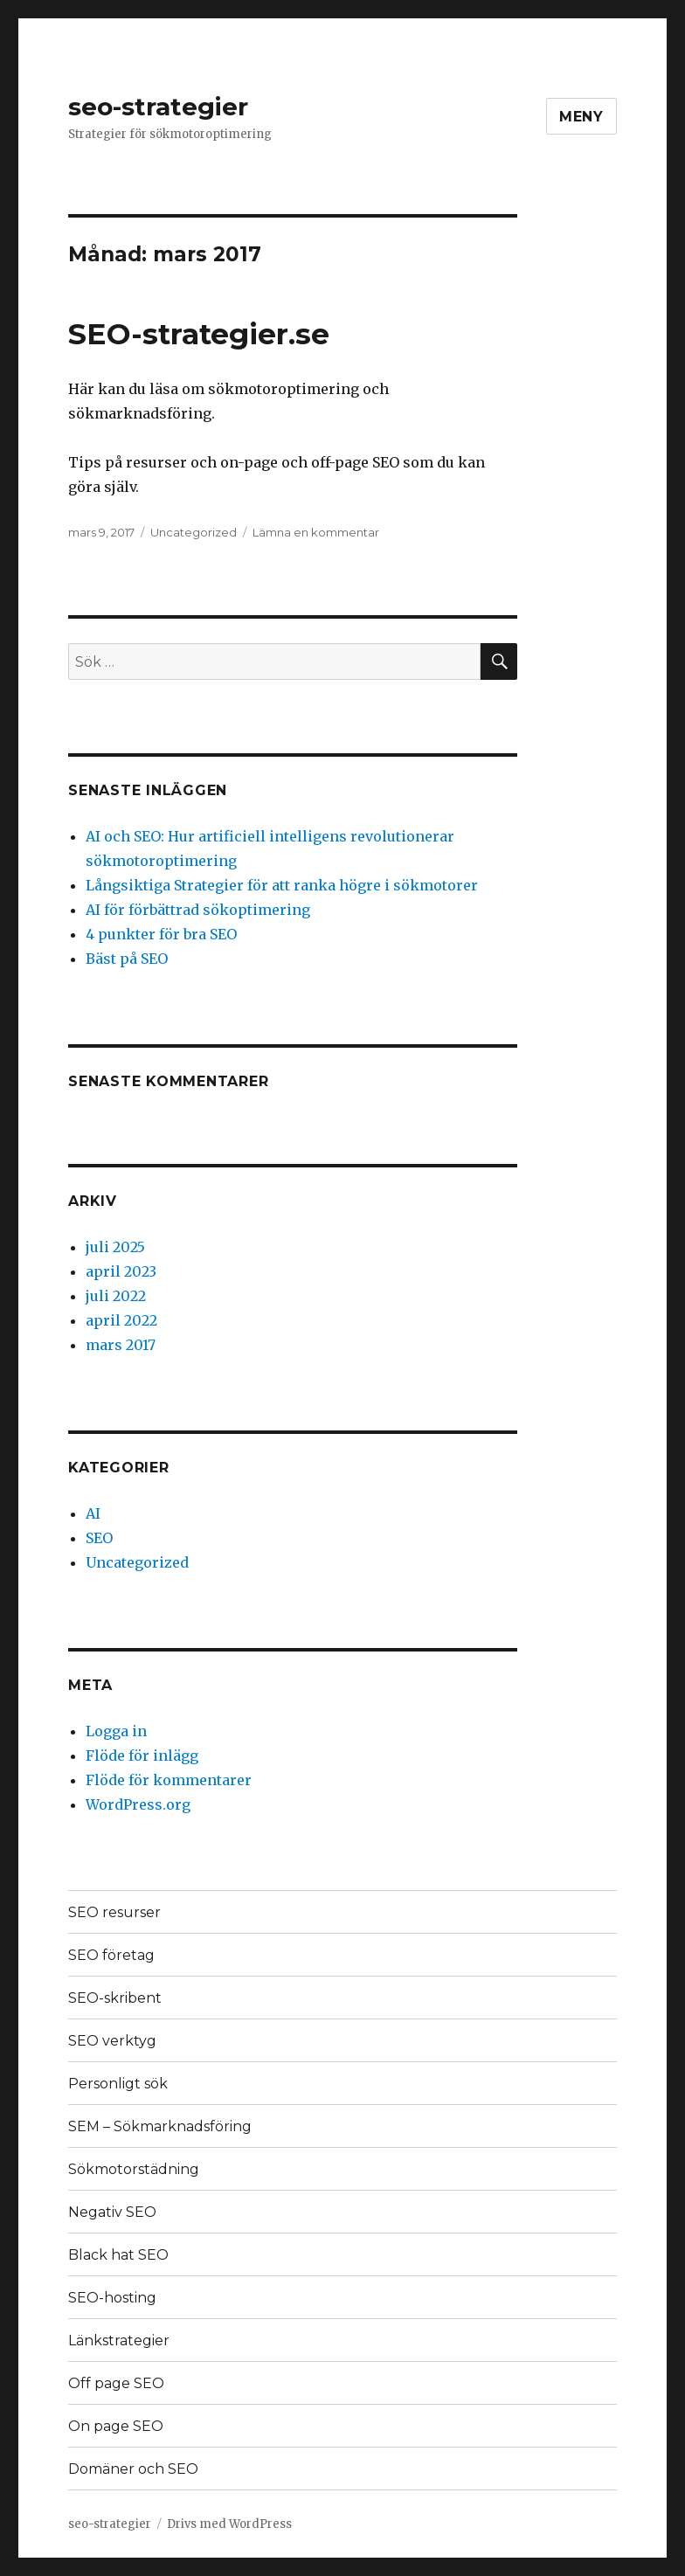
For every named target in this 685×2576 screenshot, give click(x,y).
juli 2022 (116, 1296)
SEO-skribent (115, 1998)
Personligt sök (118, 2083)
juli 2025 (115, 1247)
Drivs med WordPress (229, 2524)
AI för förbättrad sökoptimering (198, 909)
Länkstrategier (119, 2340)
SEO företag (111, 1955)
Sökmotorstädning (133, 2169)
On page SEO (115, 2426)
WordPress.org (138, 1804)
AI (93, 1513)
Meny (581, 116)
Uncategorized (193, 532)
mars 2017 (121, 1345)
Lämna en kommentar (316, 532)
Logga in (116, 1731)
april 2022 (121, 1320)
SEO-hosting (112, 2297)
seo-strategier (158, 106)
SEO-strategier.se (198, 333)
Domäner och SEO (133, 2469)
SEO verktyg (112, 2040)
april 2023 (121, 1271)
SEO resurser (114, 1912)
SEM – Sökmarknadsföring (160, 2126)
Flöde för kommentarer (169, 1780)
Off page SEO (116, 2383)
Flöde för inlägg (142, 1755)
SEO (99, 1538)
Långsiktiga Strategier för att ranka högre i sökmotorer (282, 885)
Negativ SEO (112, 2212)
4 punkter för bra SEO (161, 934)
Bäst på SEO (127, 958)
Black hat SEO (118, 2255)
